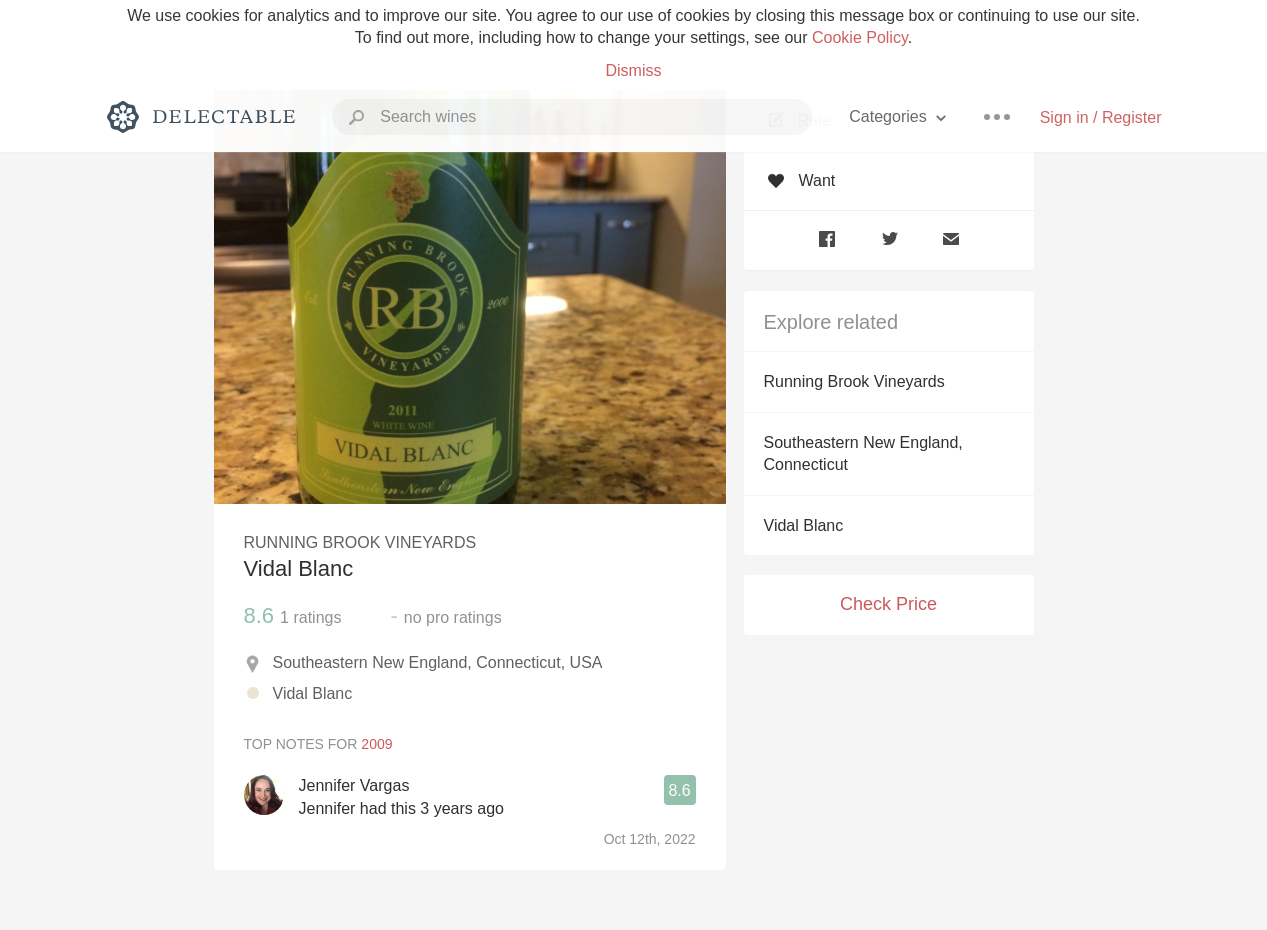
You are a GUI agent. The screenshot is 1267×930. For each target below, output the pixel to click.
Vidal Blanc (804, 525)
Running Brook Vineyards (854, 381)
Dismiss (634, 70)
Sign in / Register (1101, 117)
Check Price (888, 604)
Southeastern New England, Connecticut (863, 453)
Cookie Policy (860, 37)
